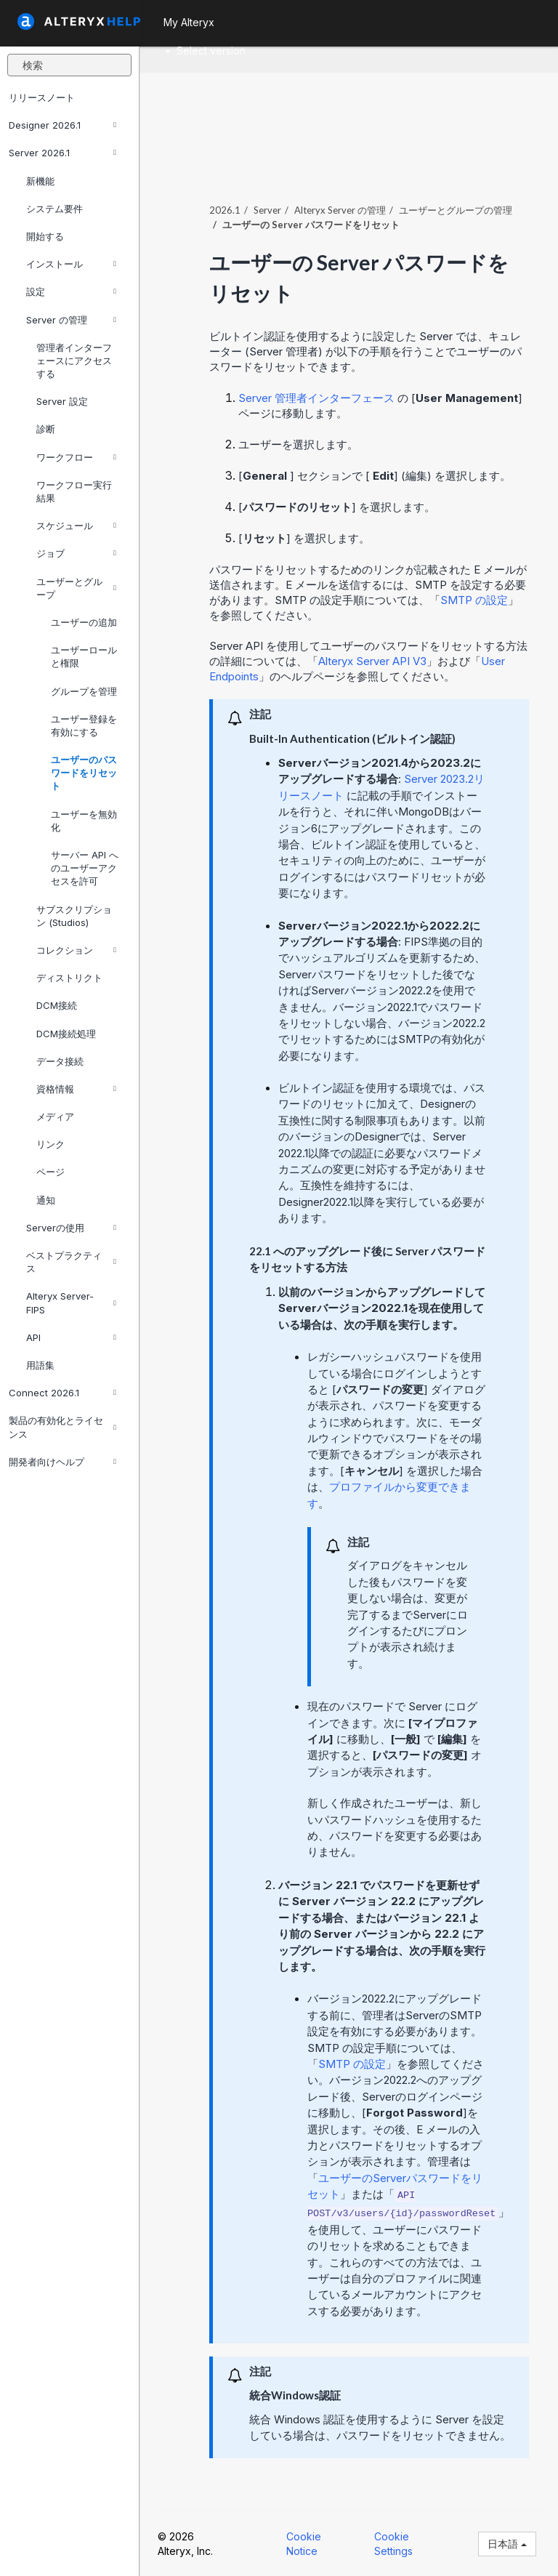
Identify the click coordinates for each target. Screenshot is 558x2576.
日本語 (507, 2543)
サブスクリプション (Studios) (74, 915)
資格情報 (76, 1089)
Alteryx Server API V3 (372, 661)
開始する (45, 236)
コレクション (76, 950)
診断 (45, 429)
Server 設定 (62, 401)
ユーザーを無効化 (84, 820)
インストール (71, 264)
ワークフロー (76, 457)
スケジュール (76, 525)
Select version (205, 50)
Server (267, 210)
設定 (71, 291)
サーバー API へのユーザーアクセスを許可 (84, 868)
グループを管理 (84, 691)
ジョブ (76, 553)
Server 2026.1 (62, 152)
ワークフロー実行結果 (74, 491)
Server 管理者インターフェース (316, 398)
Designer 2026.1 (62, 125)
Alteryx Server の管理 (340, 210)
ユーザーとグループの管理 (455, 210)
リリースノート (42, 97)
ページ (50, 1172)
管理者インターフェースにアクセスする (74, 360)
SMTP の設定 (474, 600)
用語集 (40, 1365)
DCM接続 (56, 1005)
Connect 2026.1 (62, 1392)
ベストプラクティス (71, 1261)
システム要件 (54, 208)
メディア (55, 1116)
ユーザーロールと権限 (84, 656)
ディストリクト (69, 977)
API (71, 1337)
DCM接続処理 (66, 1033)
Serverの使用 (71, 1227)
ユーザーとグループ (76, 588)
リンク (50, 1144)
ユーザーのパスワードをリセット (84, 773)
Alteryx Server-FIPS (71, 1302)
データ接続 (60, 1061)
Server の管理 (71, 320)
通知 (45, 1200)
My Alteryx (188, 22)
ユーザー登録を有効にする (84, 725)
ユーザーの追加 (84, 622)
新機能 (40, 181)
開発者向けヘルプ (62, 1462)
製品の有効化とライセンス (62, 1426)
